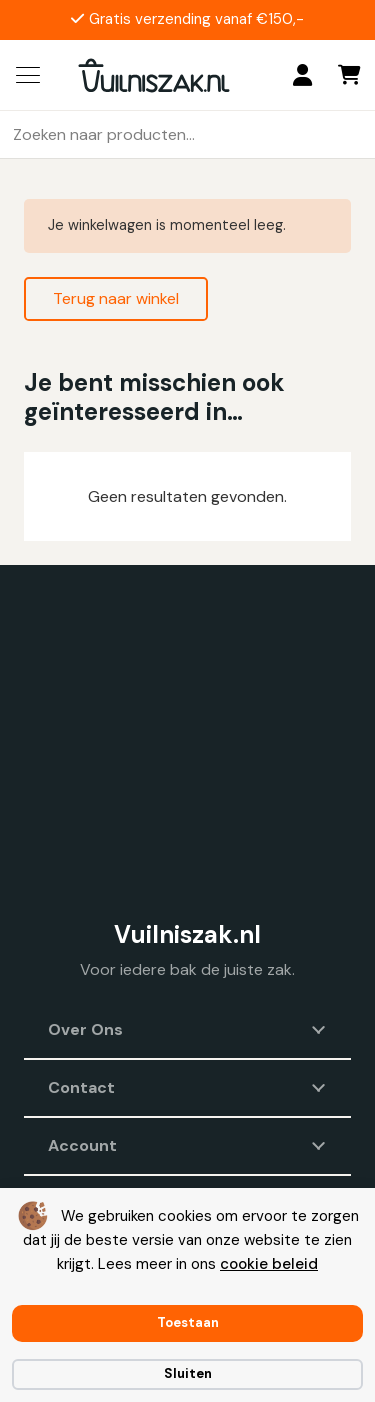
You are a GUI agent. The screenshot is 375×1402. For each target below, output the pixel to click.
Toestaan (188, 1322)
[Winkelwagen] (350, 75)
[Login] (302, 75)
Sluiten (188, 1373)
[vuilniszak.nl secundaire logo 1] (154, 75)
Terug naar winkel (116, 298)
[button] (28, 75)
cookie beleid (269, 1264)
